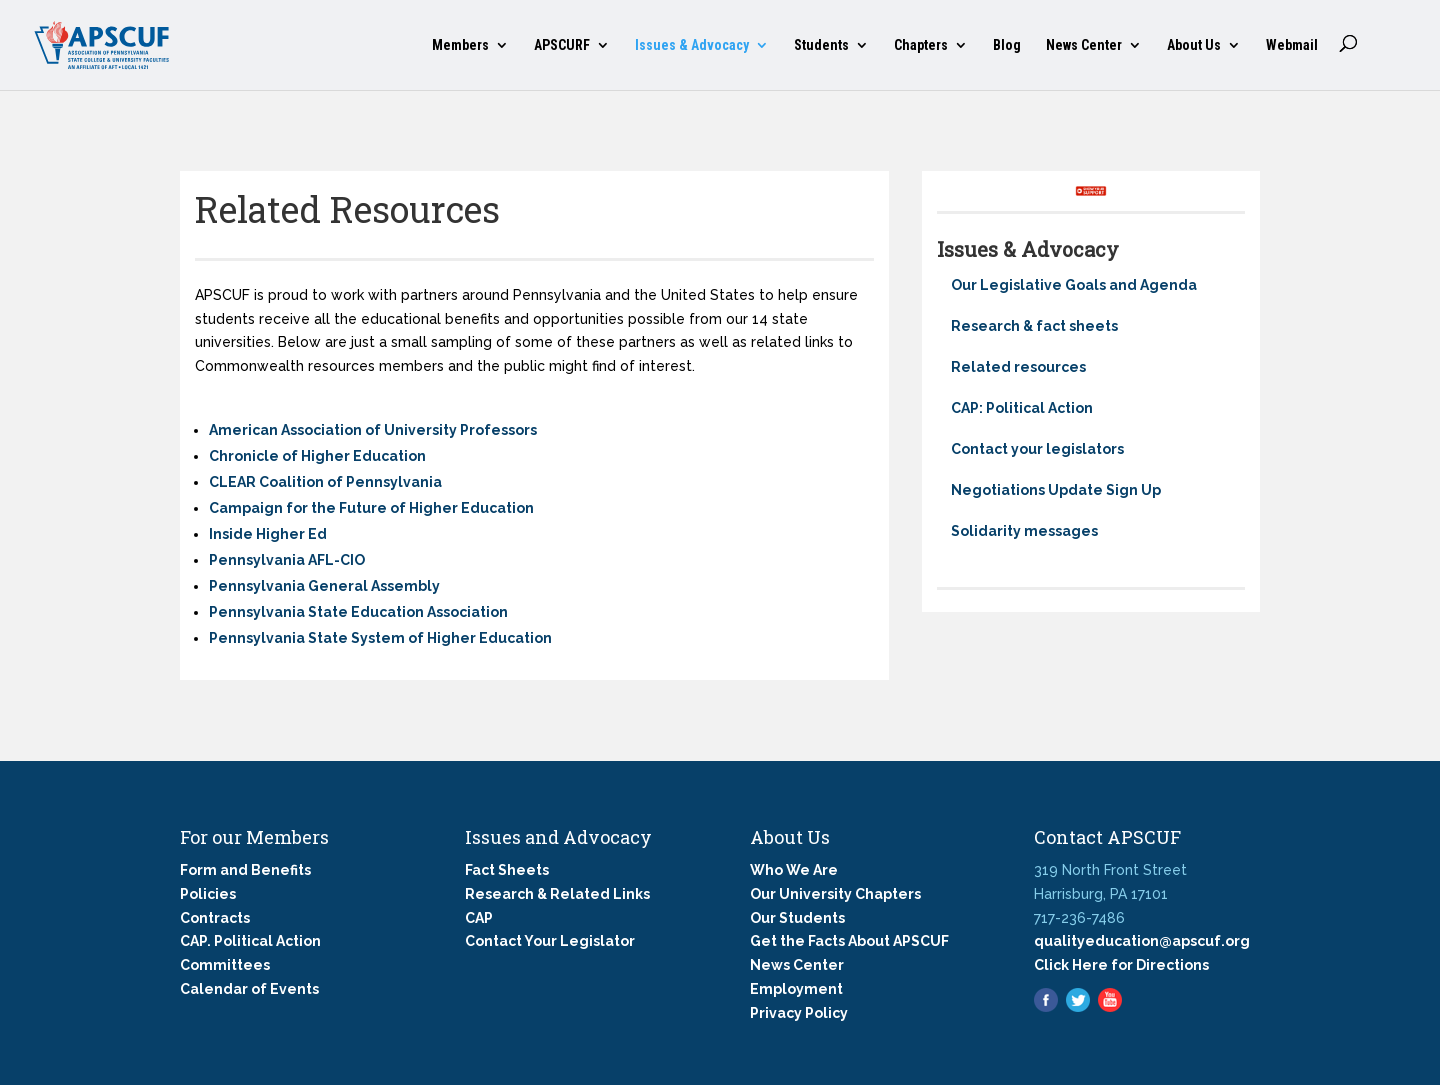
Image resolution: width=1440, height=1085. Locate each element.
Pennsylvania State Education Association (358, 612)
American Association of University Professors (373, 430)
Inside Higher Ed (268, 534)
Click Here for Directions (1121, 965)
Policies (208, 894)
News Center (1084, 45)
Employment (796, 989)
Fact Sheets (507, 870)
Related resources (1018, 367)
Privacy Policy (799, 1013)
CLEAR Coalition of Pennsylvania (325, 482)
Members (460, 45)
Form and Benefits (245, 870)
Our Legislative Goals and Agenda (1074, 285)
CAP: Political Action (1022, 408)
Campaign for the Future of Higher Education (371, 508)
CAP (479, 918)
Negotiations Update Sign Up (1056, 490)
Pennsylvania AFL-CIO (287, 560)
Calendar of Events (249, 989)
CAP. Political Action (250, 941)
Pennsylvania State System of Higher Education (380, 638)
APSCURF (562, 45)
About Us (1194, 45)
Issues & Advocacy (692, 45)
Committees (225, 965)
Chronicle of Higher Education (317, 456)
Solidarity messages (1024, 531)
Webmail (1292, 45)
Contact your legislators (1037, 449)
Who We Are (794, 870)
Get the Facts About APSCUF (849, 941)
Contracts (215, 918)
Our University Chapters (835, 894)
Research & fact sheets (1034, 326)
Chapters (921, 45)
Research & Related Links (557, 894)
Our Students (797, 918)
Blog (1007, 45)
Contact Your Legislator (550, 941)
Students (821, 45)
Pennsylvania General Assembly (324, 586)
